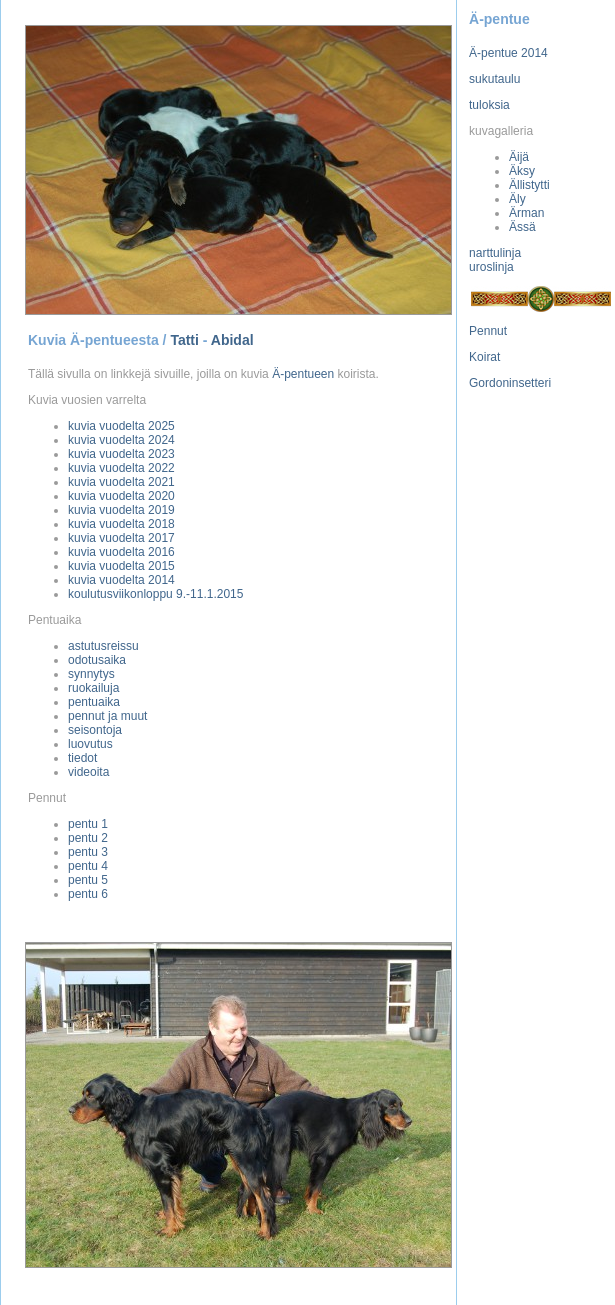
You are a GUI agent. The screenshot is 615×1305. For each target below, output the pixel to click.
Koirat (484, 357)
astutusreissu (103, 646)
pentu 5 (88, 880)
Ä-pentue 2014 (508, 53)
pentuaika (94, 702)
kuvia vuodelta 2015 (121, 566)
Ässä (522, 227)
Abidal (232, 340)
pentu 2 (88, 838)
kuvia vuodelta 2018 (121, 524)
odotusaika (97, 660)
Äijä (519, 157)
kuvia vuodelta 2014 (121, 580)
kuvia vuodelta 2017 (121, 538)
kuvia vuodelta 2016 (121, 552)
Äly (517, 199)
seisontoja (95, 730)
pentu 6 (88, 894)
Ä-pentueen (303, 374)
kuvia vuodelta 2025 (121, 426)
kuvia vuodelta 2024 (121, 440)
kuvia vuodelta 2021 (121, 482)
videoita (88, 772)
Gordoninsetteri (510, 383)
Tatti (184, 340)
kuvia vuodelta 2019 (121, 510)
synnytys (91, 674)
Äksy (522, 171)
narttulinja (495, 253)
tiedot (82, 758)
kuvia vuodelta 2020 (121, 496)
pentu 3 (88, 852)
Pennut (488, 331)
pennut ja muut (107, 716)
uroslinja (491, 267)
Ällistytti (529, 185)
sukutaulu (494, 79)
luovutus (90, 744)
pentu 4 (88, 866)
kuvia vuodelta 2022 (121, 468)
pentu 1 (88, 824)
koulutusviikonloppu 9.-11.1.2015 (155, 594)
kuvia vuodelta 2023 (121, 454)
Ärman (526, 213)
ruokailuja (93, 688)
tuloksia (489, 105)
